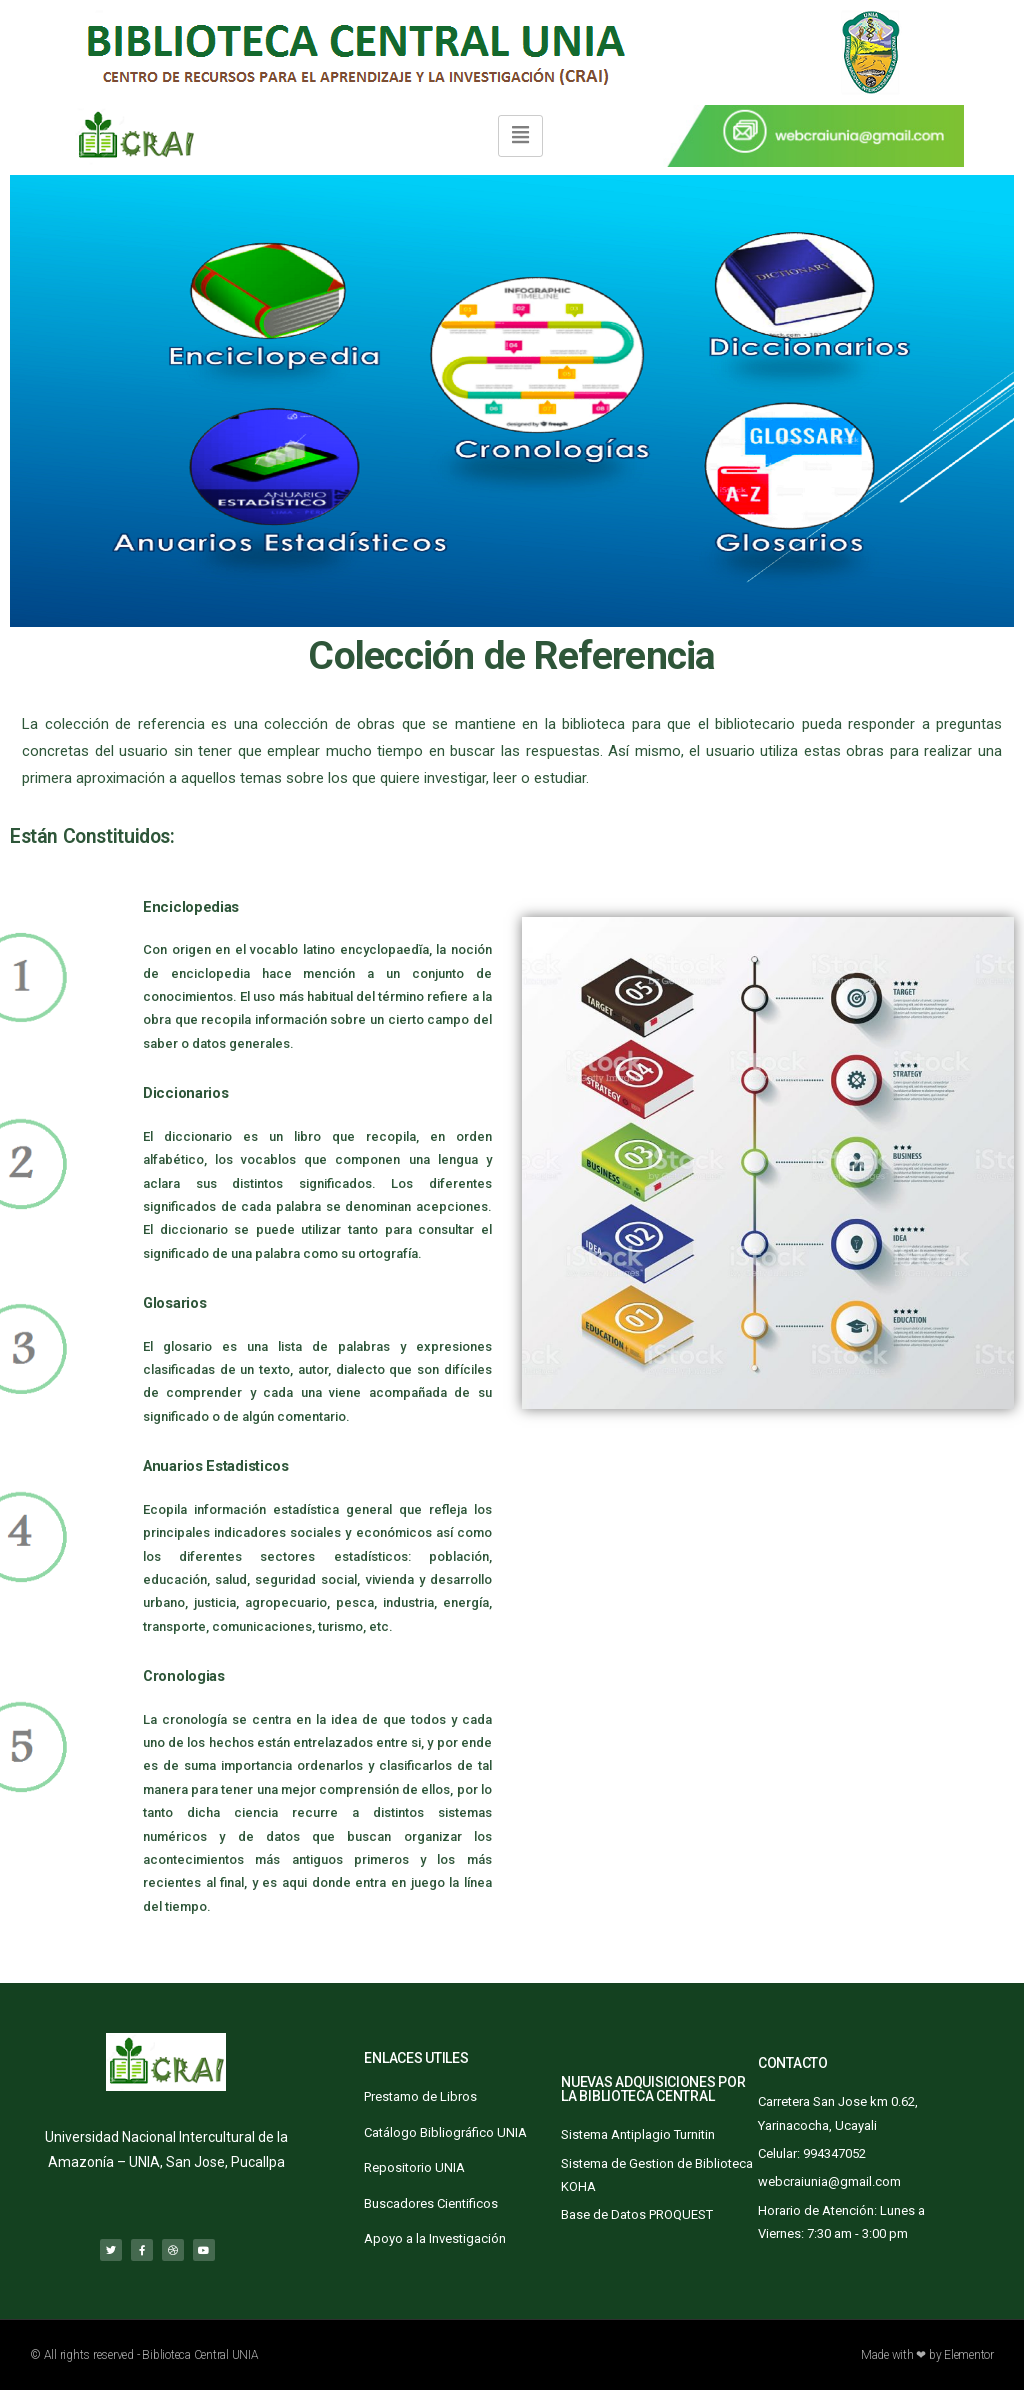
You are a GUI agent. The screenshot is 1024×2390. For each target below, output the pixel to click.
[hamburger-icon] (520, 135)
